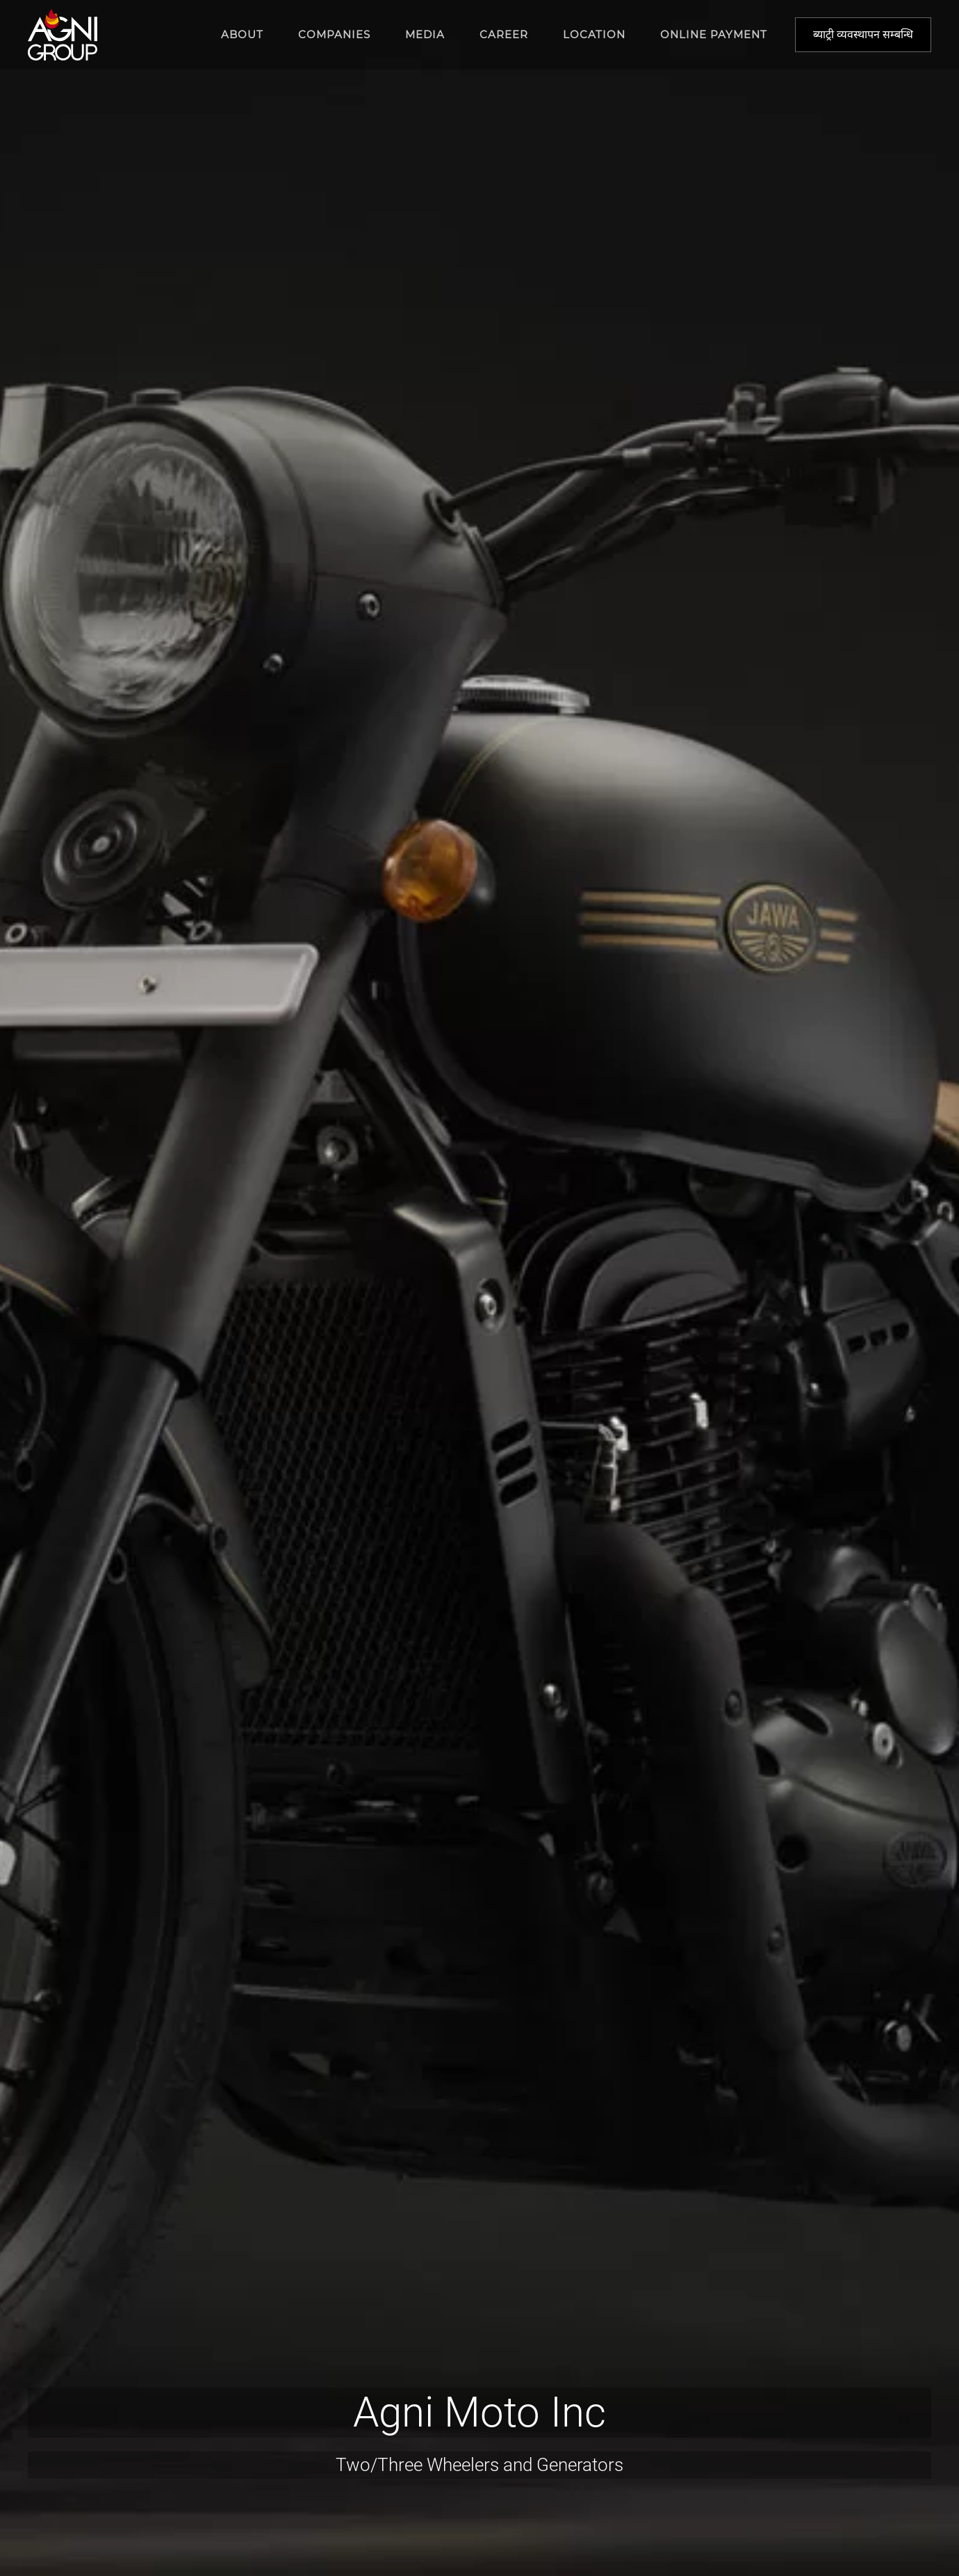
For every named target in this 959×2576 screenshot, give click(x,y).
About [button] (242, 34)
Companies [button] (334, 34)
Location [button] (594, 34)
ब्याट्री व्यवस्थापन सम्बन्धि (863, 34)
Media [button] (425, 34)
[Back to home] (62, 35)
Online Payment (713, 34)
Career (504, 34)
